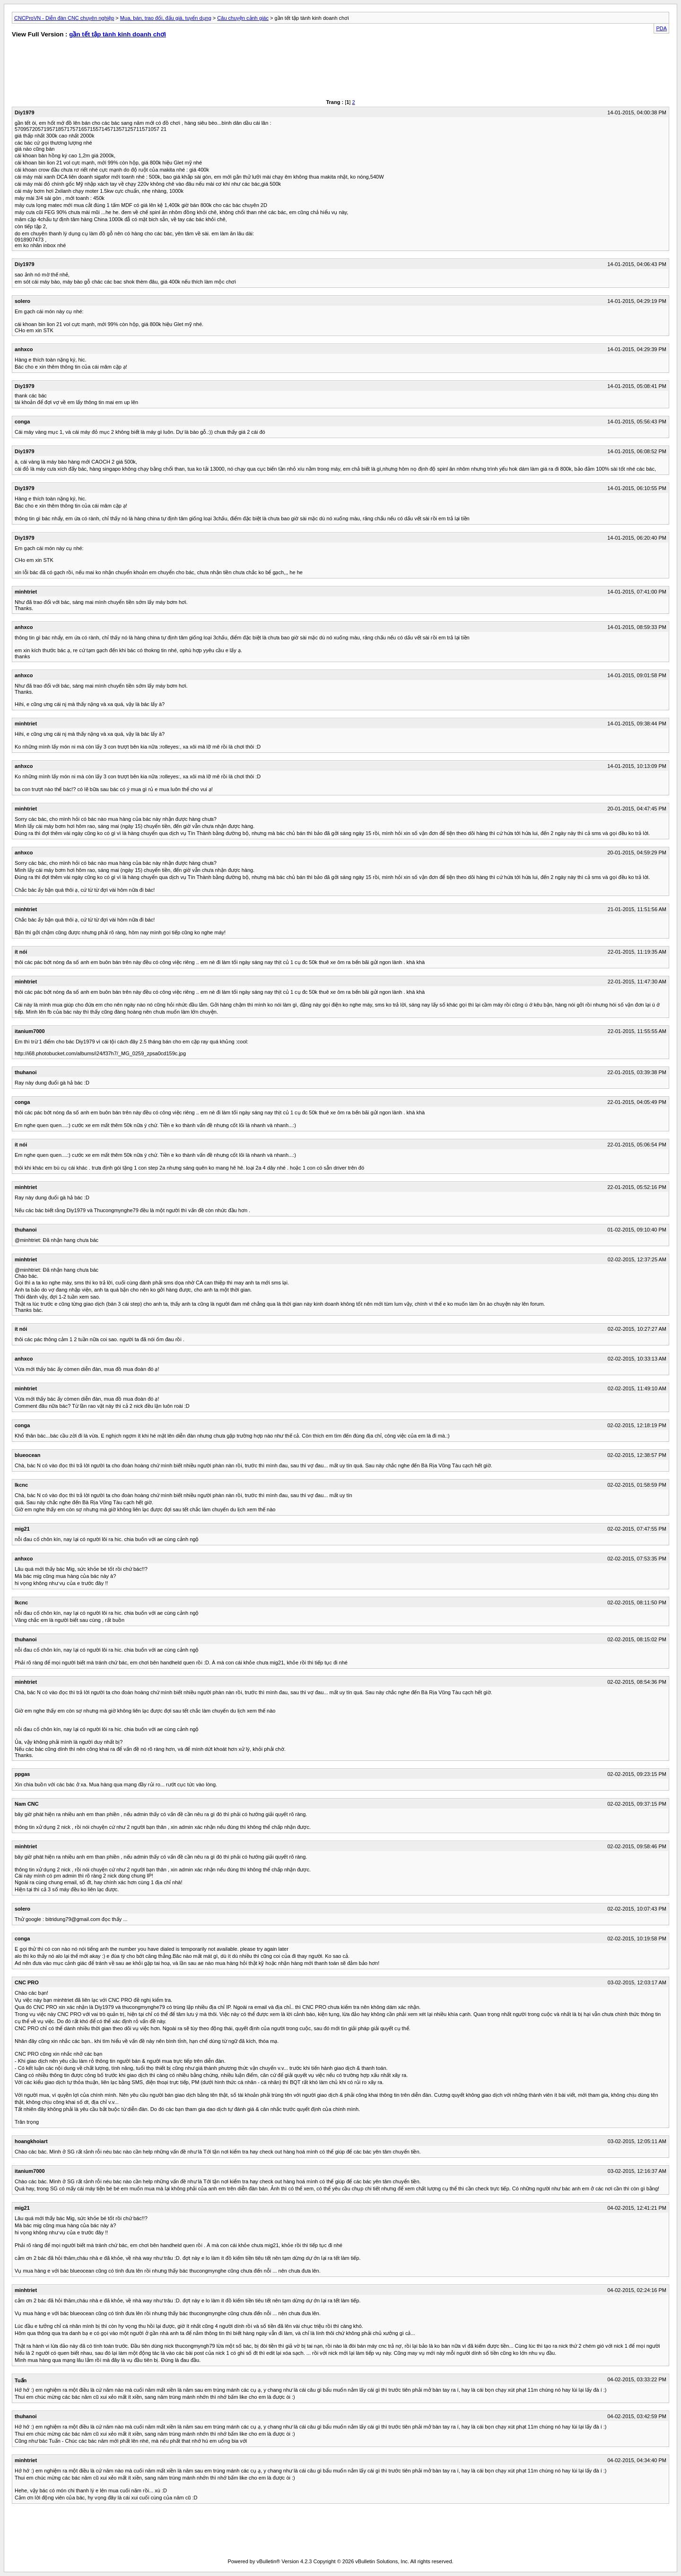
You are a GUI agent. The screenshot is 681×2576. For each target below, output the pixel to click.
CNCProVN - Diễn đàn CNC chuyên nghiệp (64, 18)
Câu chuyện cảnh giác (243, 18)
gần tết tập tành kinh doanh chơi (117, 34)
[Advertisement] (169, 71)
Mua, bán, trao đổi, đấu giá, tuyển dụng (165, 18)
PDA (661, 28)
